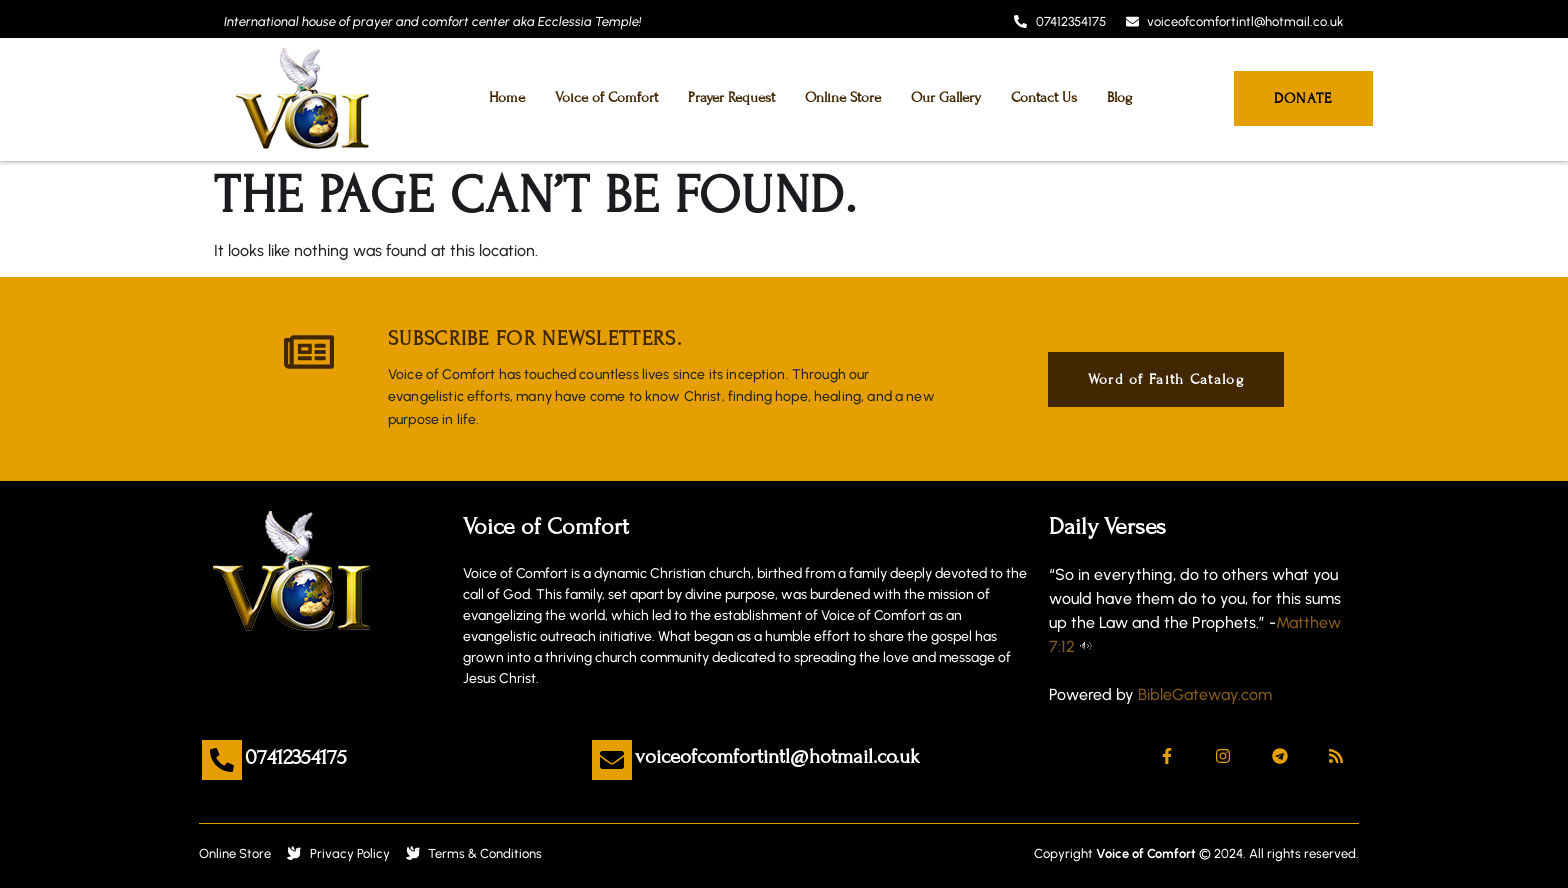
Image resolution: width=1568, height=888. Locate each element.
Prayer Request (731, 97)
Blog (1119, 97)
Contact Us (1044, 97)
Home (507, 97)
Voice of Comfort (606, 97)
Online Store (843, 97)
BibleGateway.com (1205, 694)
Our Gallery (946, 97)
